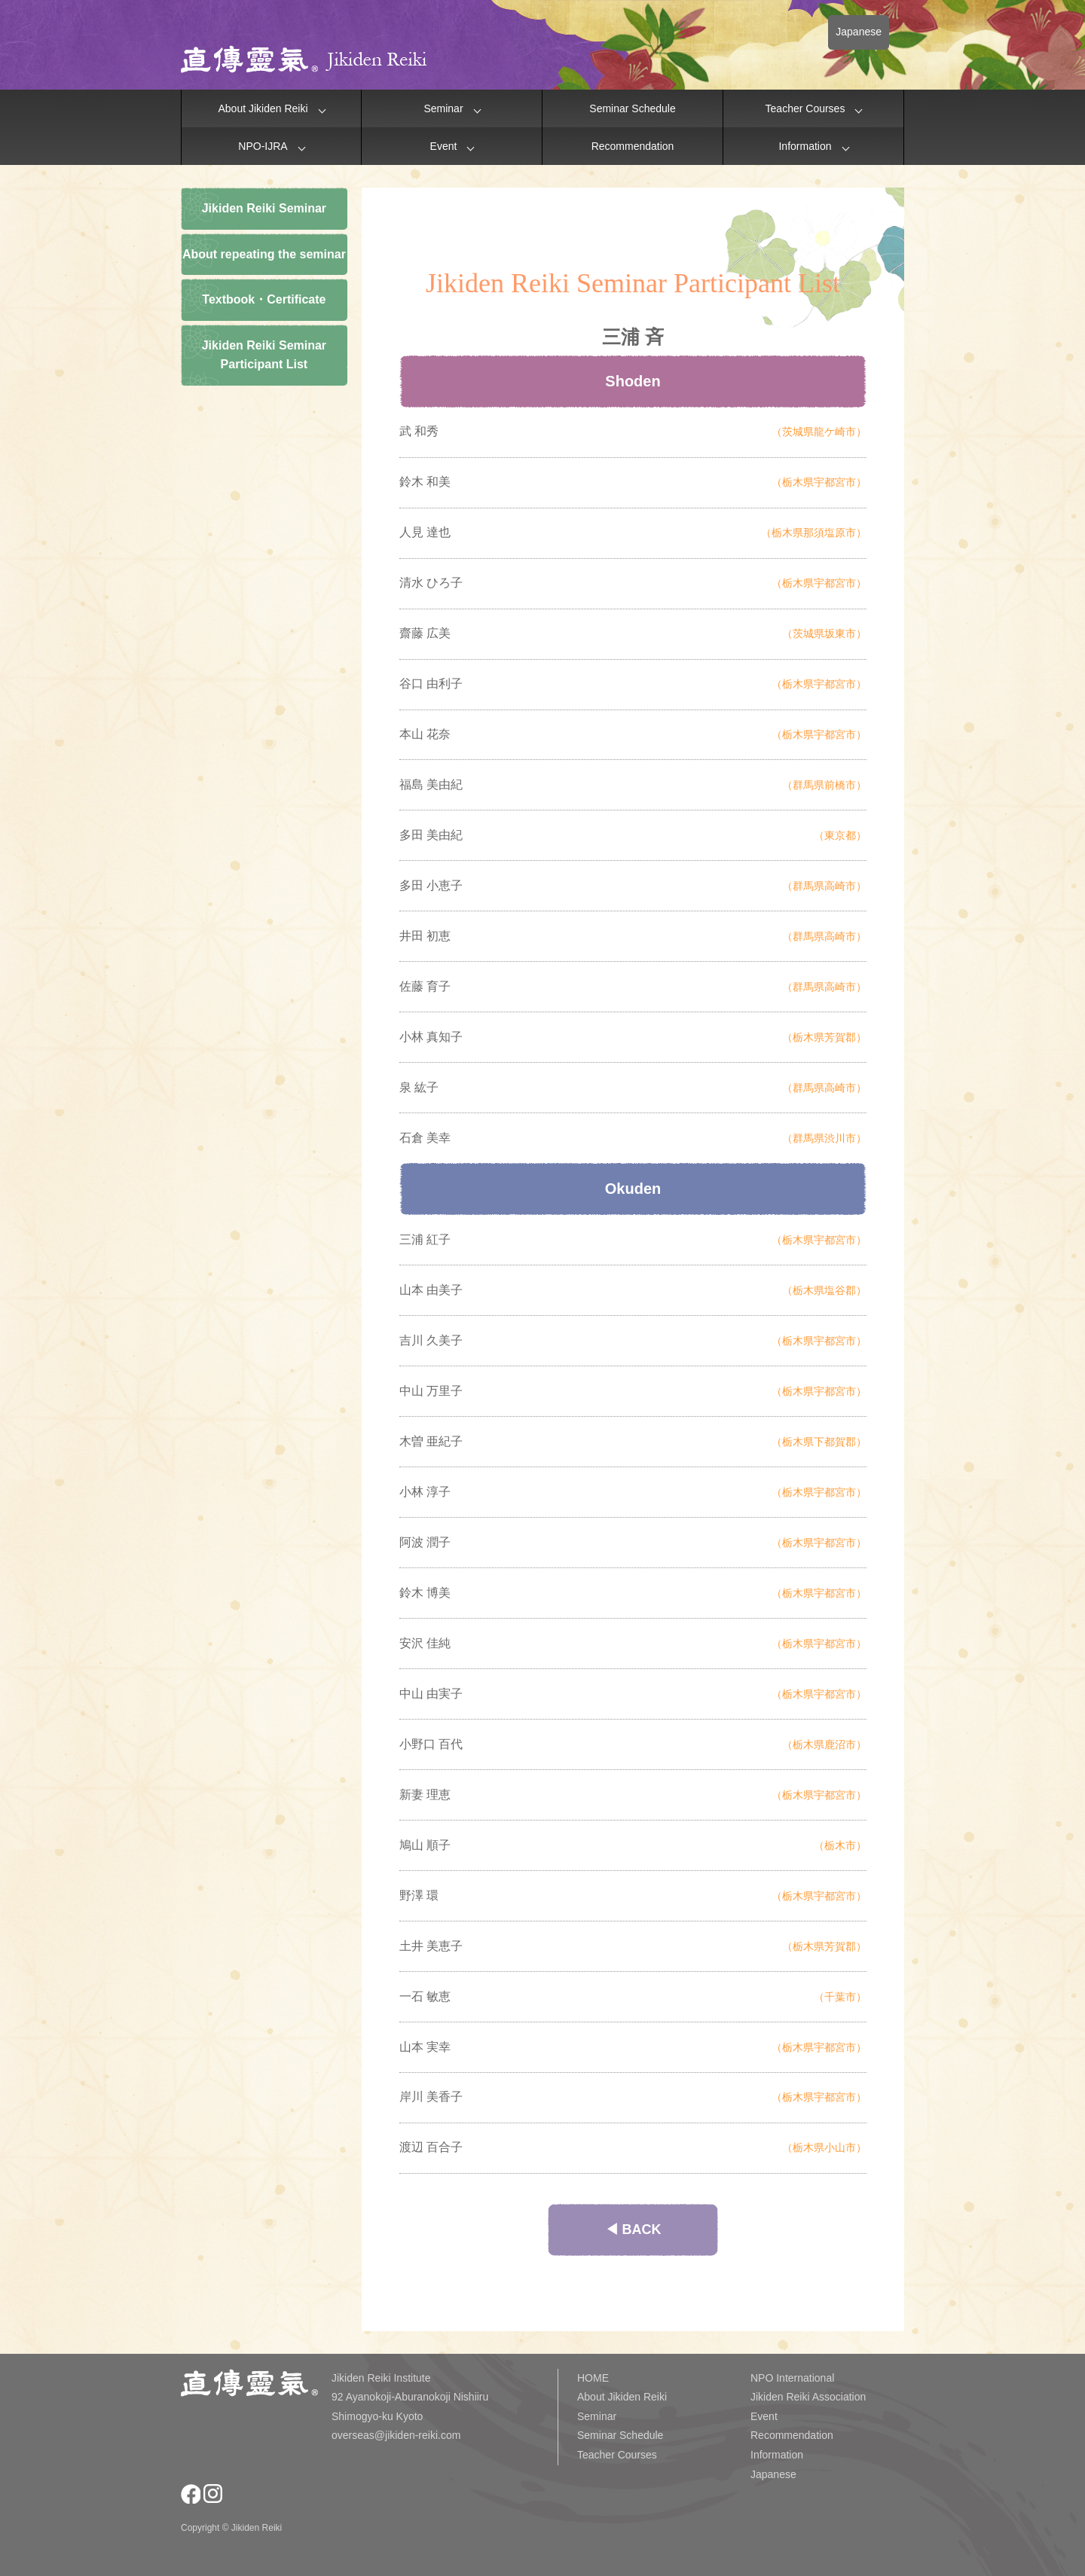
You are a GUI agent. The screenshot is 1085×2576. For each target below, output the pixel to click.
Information (804, 146)
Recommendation (632, 146)
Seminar (443, 108)
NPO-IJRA (262, 146)
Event (443, 146)
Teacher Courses (805, 108)
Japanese (859, 32)
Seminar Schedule (632, 108)
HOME (593, 2378)
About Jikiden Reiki (262, 108)
